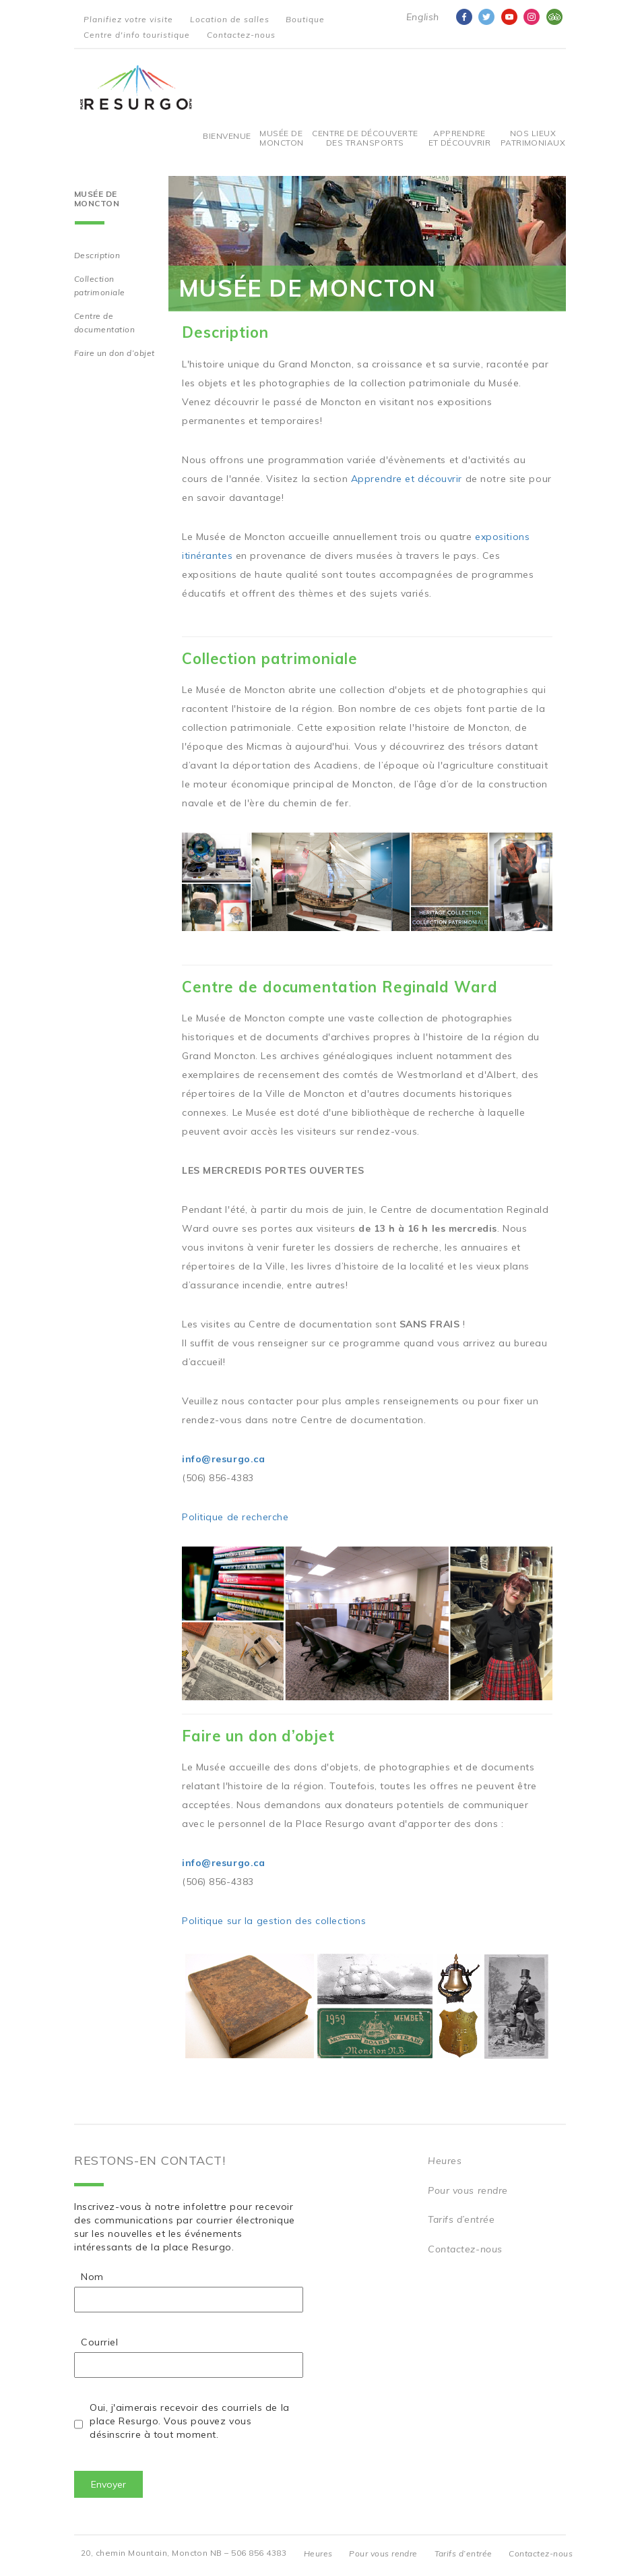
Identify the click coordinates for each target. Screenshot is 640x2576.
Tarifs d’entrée (461, 2219)
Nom (92, 2277)
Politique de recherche (235, 1517)
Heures (444, 2161)
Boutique (305, 19)
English (422, 17)
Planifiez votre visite (128, 19)
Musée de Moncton (280, 138)
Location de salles (229, 19)
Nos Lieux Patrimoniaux (533, 138)
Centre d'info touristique (137, 35)
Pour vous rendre (468, 2190)
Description (97, 255)
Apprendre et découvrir (459, 138)
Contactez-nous (241, 35)
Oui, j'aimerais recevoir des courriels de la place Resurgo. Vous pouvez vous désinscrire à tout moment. (190, 2420)
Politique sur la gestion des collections (274, 1921)
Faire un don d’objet (114, 353)
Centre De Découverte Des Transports (365, 138)
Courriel (99, 2342)
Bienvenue (227, 136)
